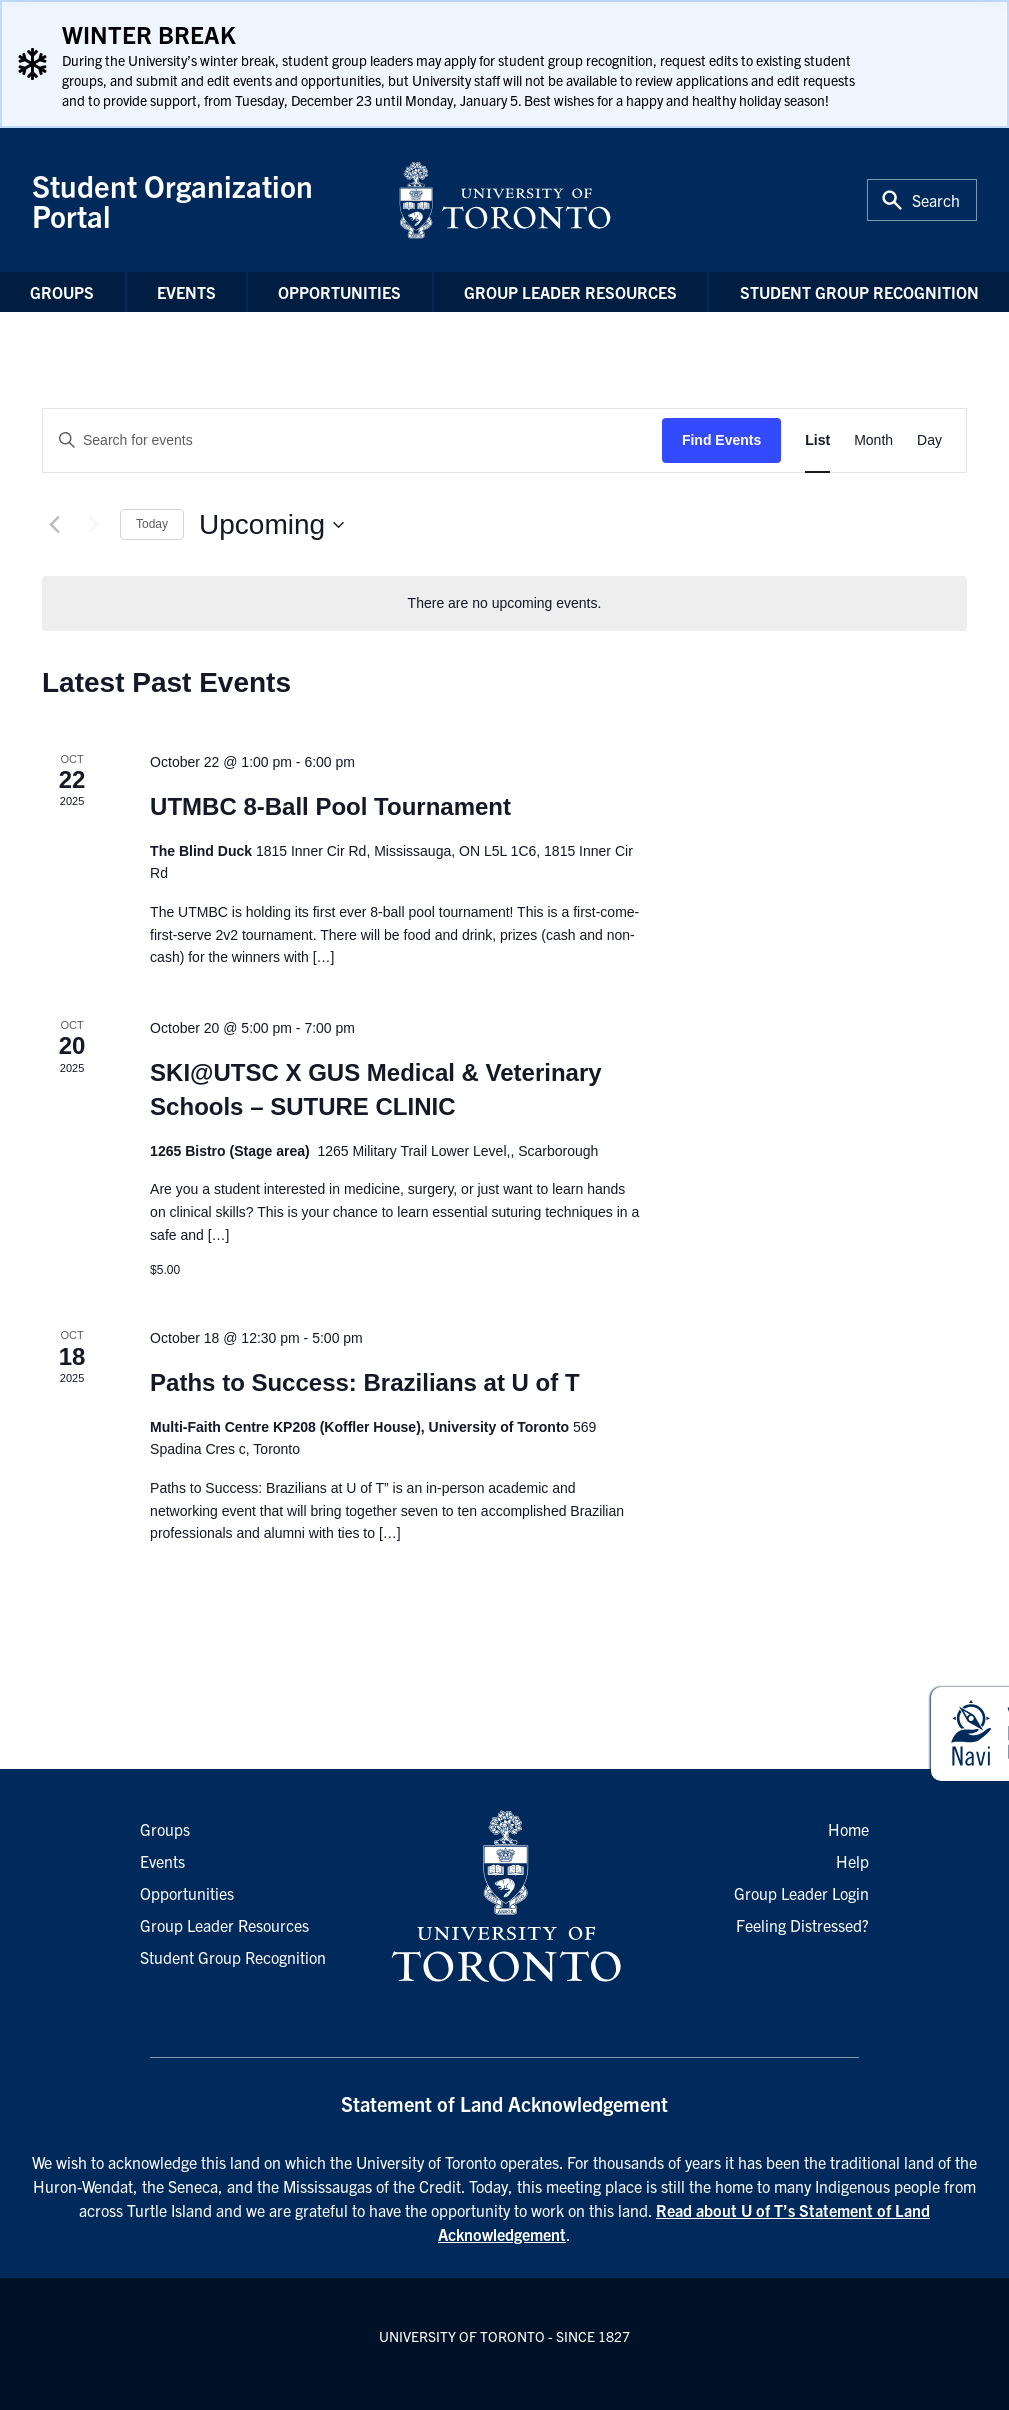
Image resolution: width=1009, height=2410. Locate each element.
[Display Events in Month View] (873, 440)
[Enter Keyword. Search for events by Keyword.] (352, 440)
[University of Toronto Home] (505, 200)
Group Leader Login (801, 1893)
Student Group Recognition (859, 292)
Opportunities (339, 292)
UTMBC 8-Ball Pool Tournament (330, 806)
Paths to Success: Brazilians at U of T (364, 1382)
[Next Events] (93, 525)
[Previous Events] (54, 525)
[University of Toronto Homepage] (504, 1897)
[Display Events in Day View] (929, 440)
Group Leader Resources (570, 292)
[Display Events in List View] (817, 440)
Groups (62, 292)
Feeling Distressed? (802, 1925)
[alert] (504, 603)
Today (152, 524)
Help (852, 1861)
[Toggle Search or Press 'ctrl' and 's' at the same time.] (922, 200)
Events (186, 292)
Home (848, 1829)
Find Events (721, 440)
